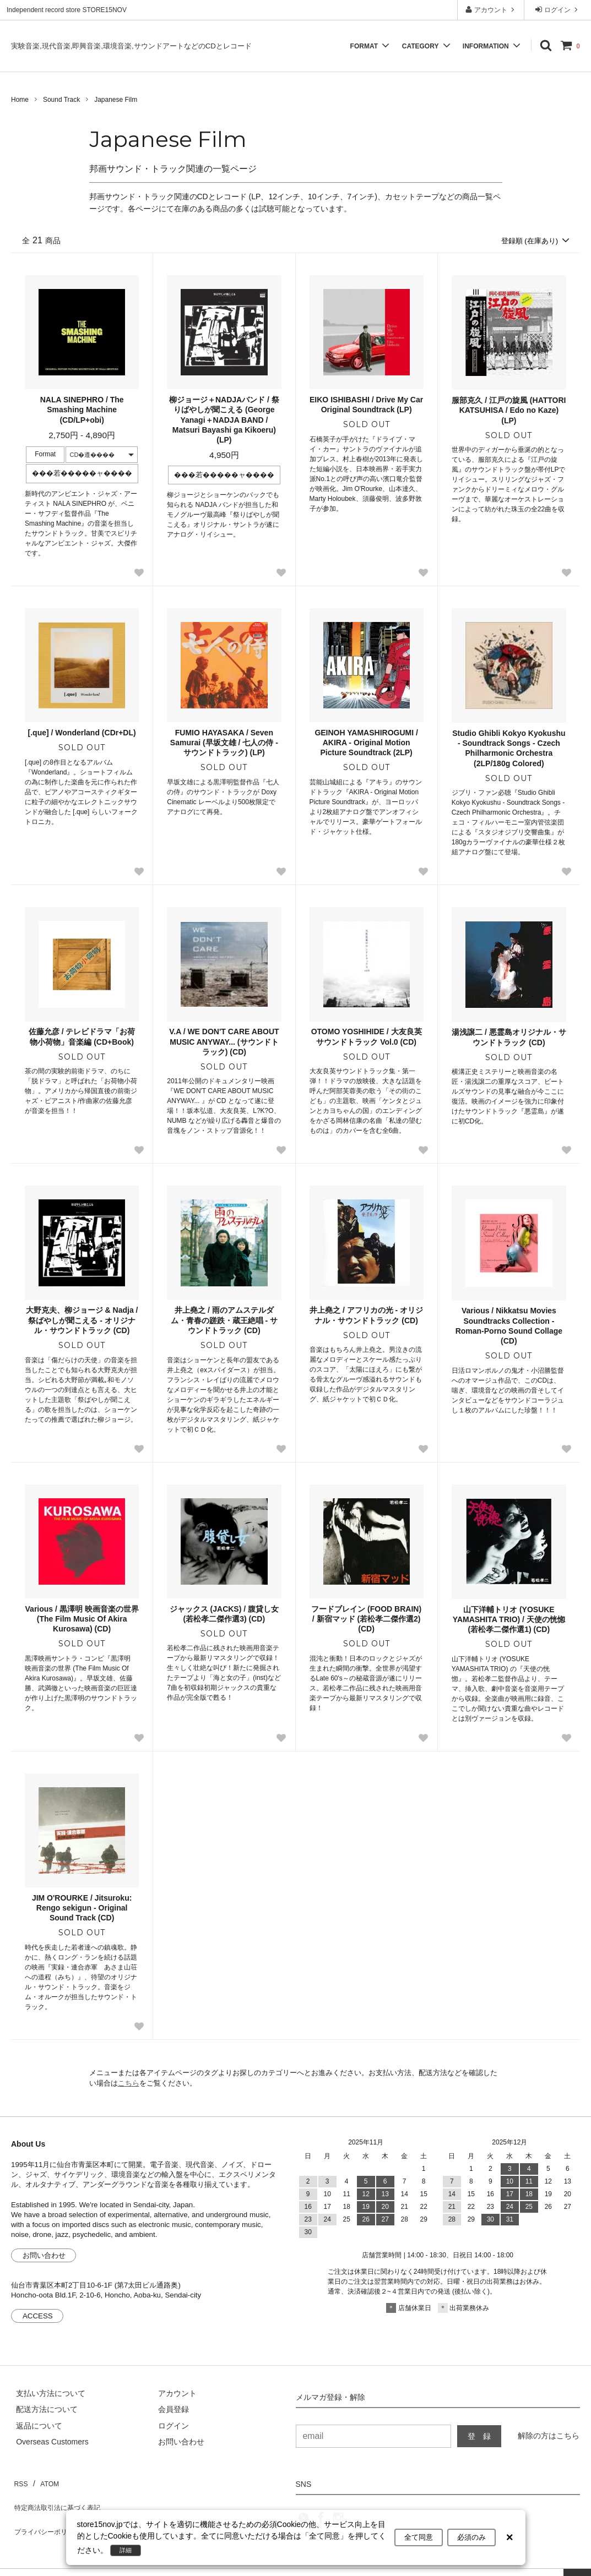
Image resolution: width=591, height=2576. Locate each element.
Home (20, 99)
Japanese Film (115, 99)
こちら (128, 2084)
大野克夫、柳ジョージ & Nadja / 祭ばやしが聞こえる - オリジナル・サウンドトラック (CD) (82, 1321)
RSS (19, 2480)
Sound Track (61, 99)
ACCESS (38, 2317)
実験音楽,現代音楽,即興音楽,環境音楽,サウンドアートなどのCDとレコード (131, 46)
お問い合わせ (44, 2256)
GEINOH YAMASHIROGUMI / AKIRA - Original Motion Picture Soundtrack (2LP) (366, 743)
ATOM (44, 2480)
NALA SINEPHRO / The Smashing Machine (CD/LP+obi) (82, 410)
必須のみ (471, 2538)
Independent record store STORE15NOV (67, 10)
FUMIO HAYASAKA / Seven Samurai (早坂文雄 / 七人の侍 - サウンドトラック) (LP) (224, 743)
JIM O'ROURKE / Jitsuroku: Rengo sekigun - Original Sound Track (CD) (82, 1908)
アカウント (491, 10)
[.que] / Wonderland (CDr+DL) (82, 733)
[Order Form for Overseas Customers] (47, 2442)
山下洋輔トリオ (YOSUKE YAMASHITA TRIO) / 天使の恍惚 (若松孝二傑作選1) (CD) (509, 1620)
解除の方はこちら (548, 2436)
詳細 (128, 2550)
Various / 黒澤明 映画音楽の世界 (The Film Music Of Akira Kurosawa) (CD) (82, 1619)
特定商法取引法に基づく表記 (61, 2497)
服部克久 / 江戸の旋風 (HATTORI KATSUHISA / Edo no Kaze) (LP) (509, 411)
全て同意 (418, 2538)
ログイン (558, 10)
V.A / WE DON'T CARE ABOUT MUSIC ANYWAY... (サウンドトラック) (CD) (224, 1042)
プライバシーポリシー (49, 2513)
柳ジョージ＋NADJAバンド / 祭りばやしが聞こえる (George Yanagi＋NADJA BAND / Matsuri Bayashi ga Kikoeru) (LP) (224, 420)
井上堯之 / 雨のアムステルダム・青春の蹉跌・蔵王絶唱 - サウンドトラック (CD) (224, 1321)
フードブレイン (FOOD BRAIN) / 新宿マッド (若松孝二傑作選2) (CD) (366, 1619)
